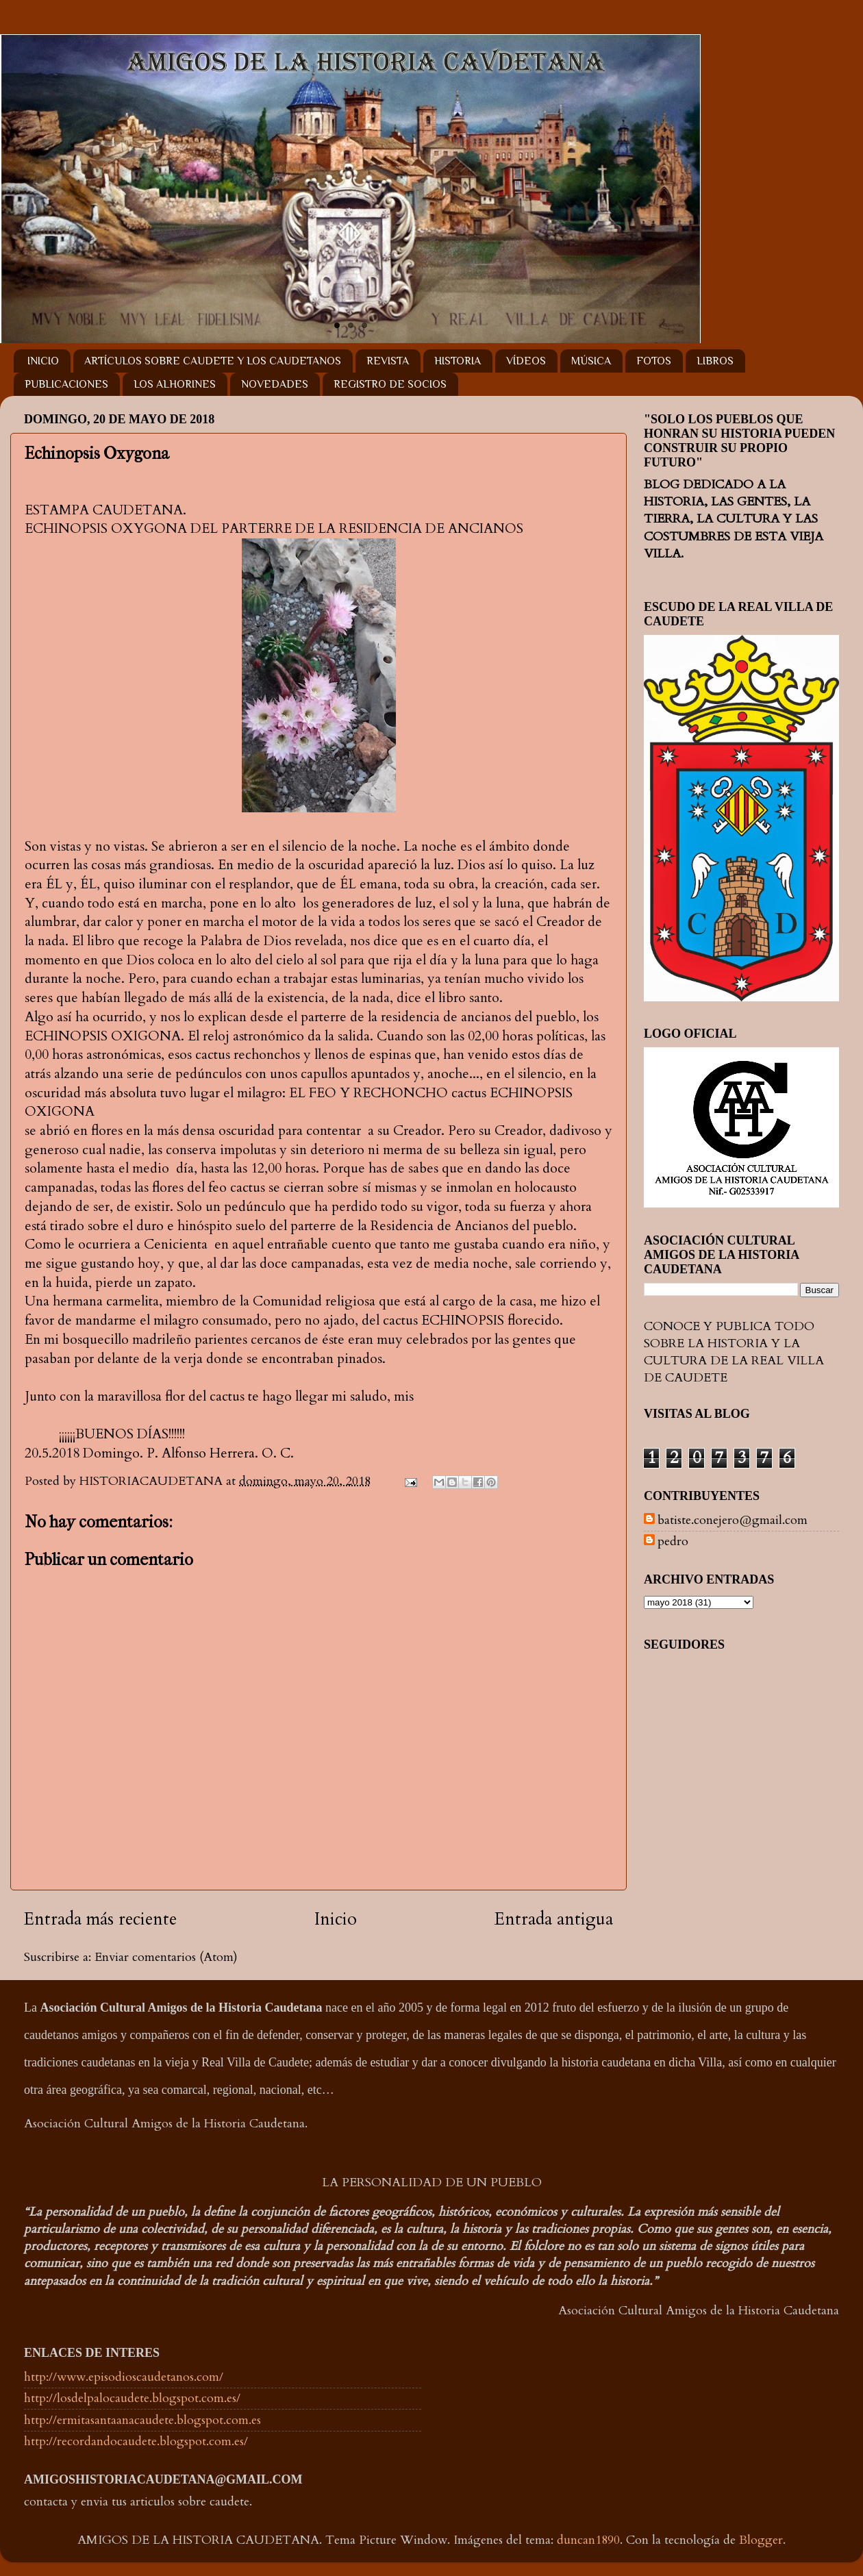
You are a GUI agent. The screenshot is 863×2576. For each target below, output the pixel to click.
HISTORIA (457, 361)
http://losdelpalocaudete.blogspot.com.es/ (132, 2398)
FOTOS (653, 361)
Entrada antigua (554, 1919)
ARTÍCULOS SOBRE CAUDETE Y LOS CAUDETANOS (212, 361)
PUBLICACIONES (66, 384)
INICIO (43, 361)
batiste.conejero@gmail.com (733, 1520)
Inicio (335, 1919)
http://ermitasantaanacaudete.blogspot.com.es (142, 2420)
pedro (673, 1541)
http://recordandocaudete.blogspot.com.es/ (136, 2441)
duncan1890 (588, 2540)
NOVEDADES (274, 384)
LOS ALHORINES (175, 384)
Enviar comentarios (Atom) (166, 1957)
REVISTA (387, 361)
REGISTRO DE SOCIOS (390, 384)
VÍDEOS (526, 361)
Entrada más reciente (100, 1919)
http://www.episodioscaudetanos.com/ (123, 2377)
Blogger (761, 2540)
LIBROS (715, 361)
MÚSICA (591, 361)
